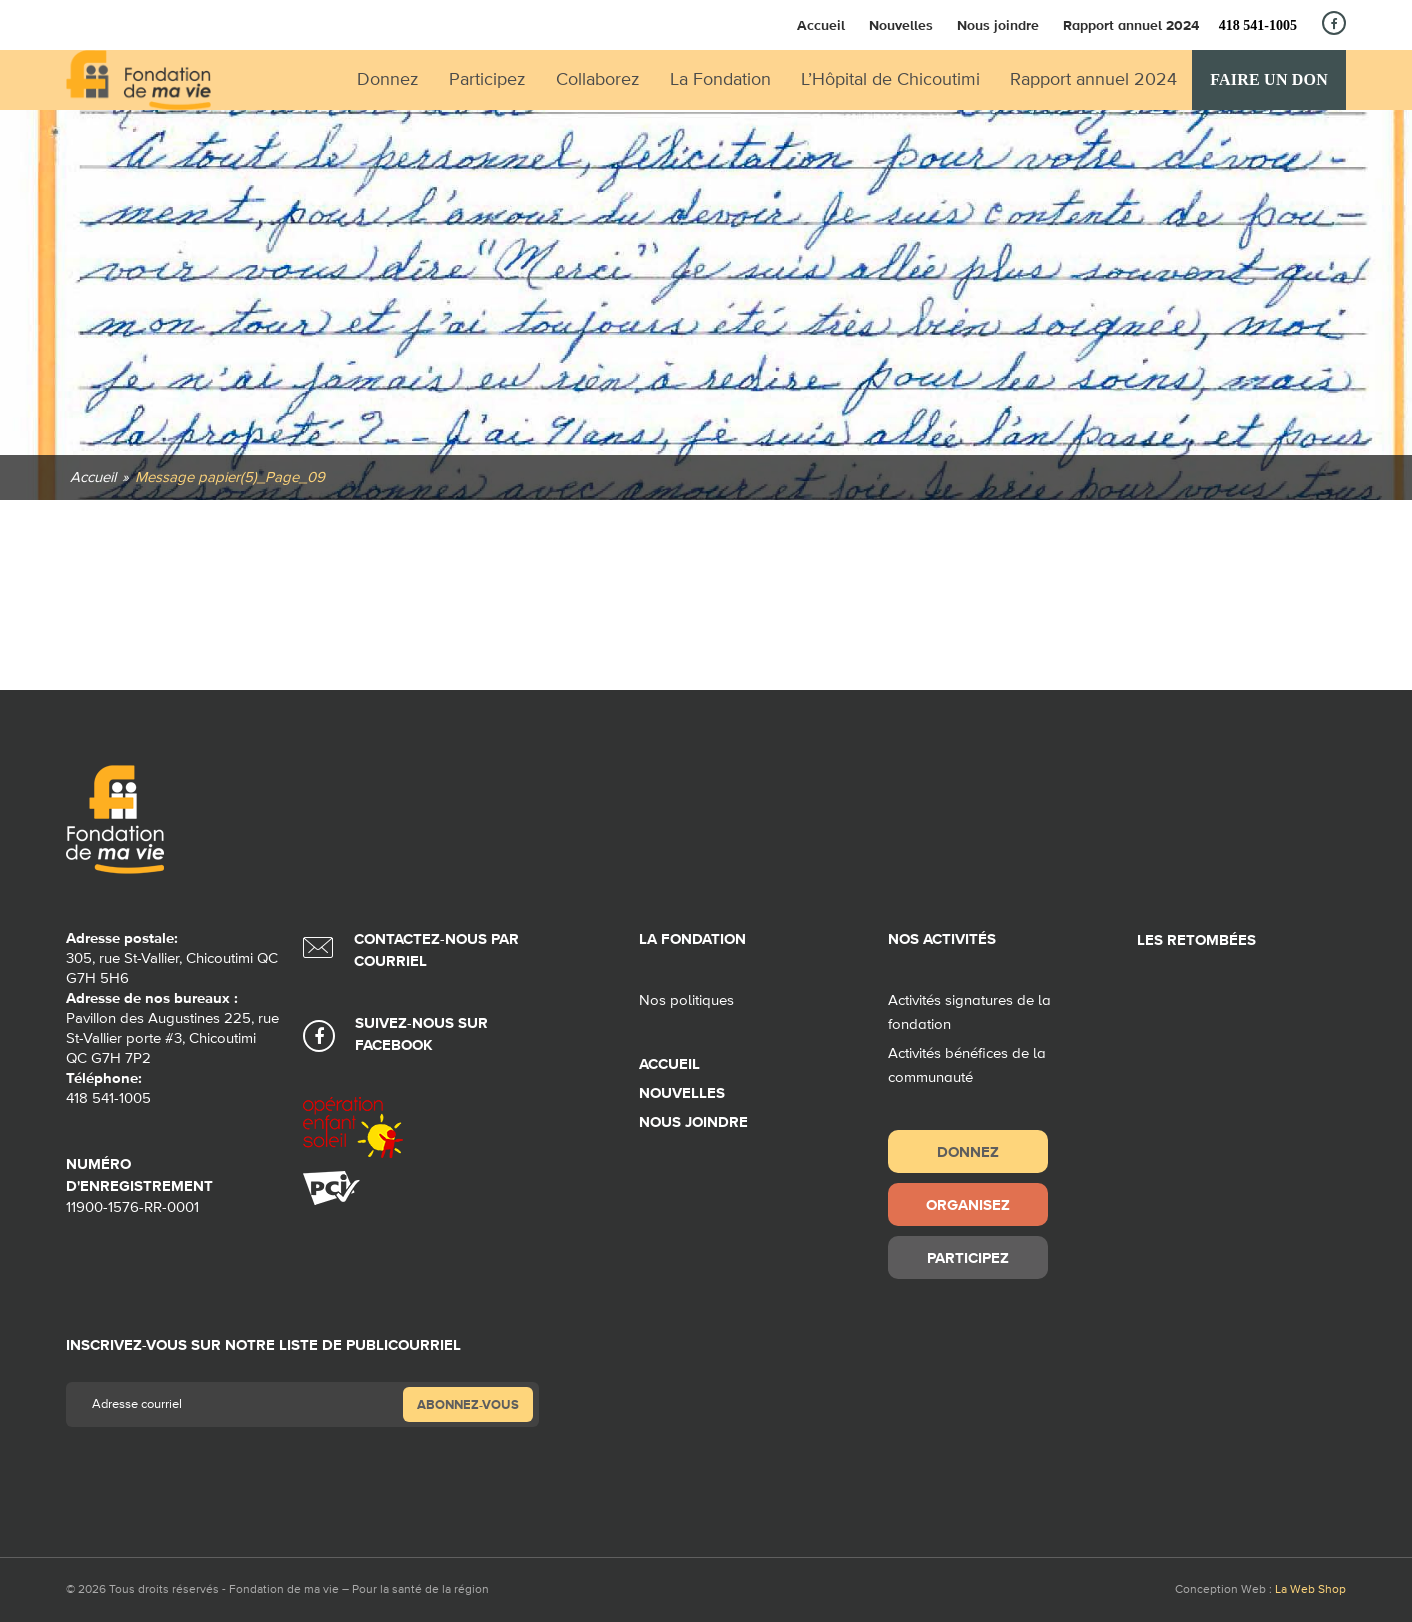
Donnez (968, 1151)
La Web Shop (1310, 1590)
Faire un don (1269, 79)
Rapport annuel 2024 (1131, 25)
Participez (968, 1257)
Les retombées (1196, 940)
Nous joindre (998, 25)
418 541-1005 (1258, 25)
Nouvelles (901, 25)
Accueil (821, 25)
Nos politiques (686, 1000)
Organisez (968, 1204)
